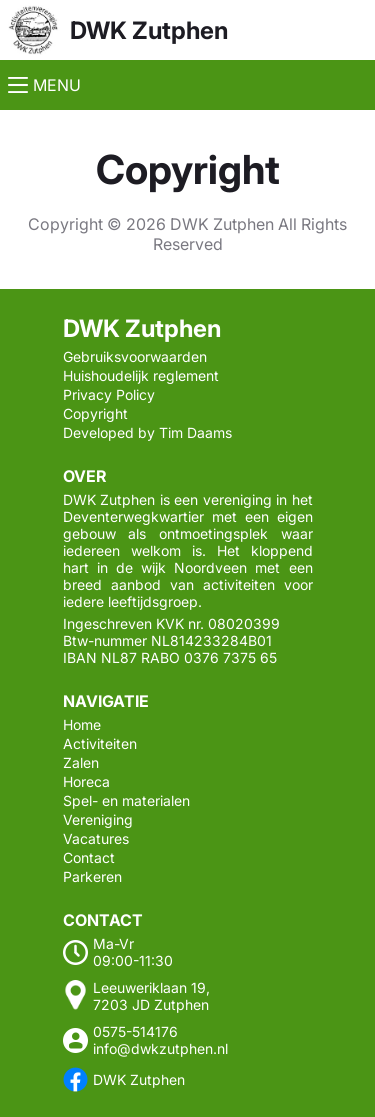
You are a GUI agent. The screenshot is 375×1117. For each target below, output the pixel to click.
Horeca (86, 781)
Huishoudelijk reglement (141, 375)
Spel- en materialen (126, 800)
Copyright (95, 413)
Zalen (81, 762)
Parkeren (92, 876)
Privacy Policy (109, 394)
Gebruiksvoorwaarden (135, 356)
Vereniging (98, 819)
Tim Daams (195, 432)
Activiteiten (100, 743)
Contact (89, 857)
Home (82, 724)
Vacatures (96, 838)
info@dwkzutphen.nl (160, 1048)
